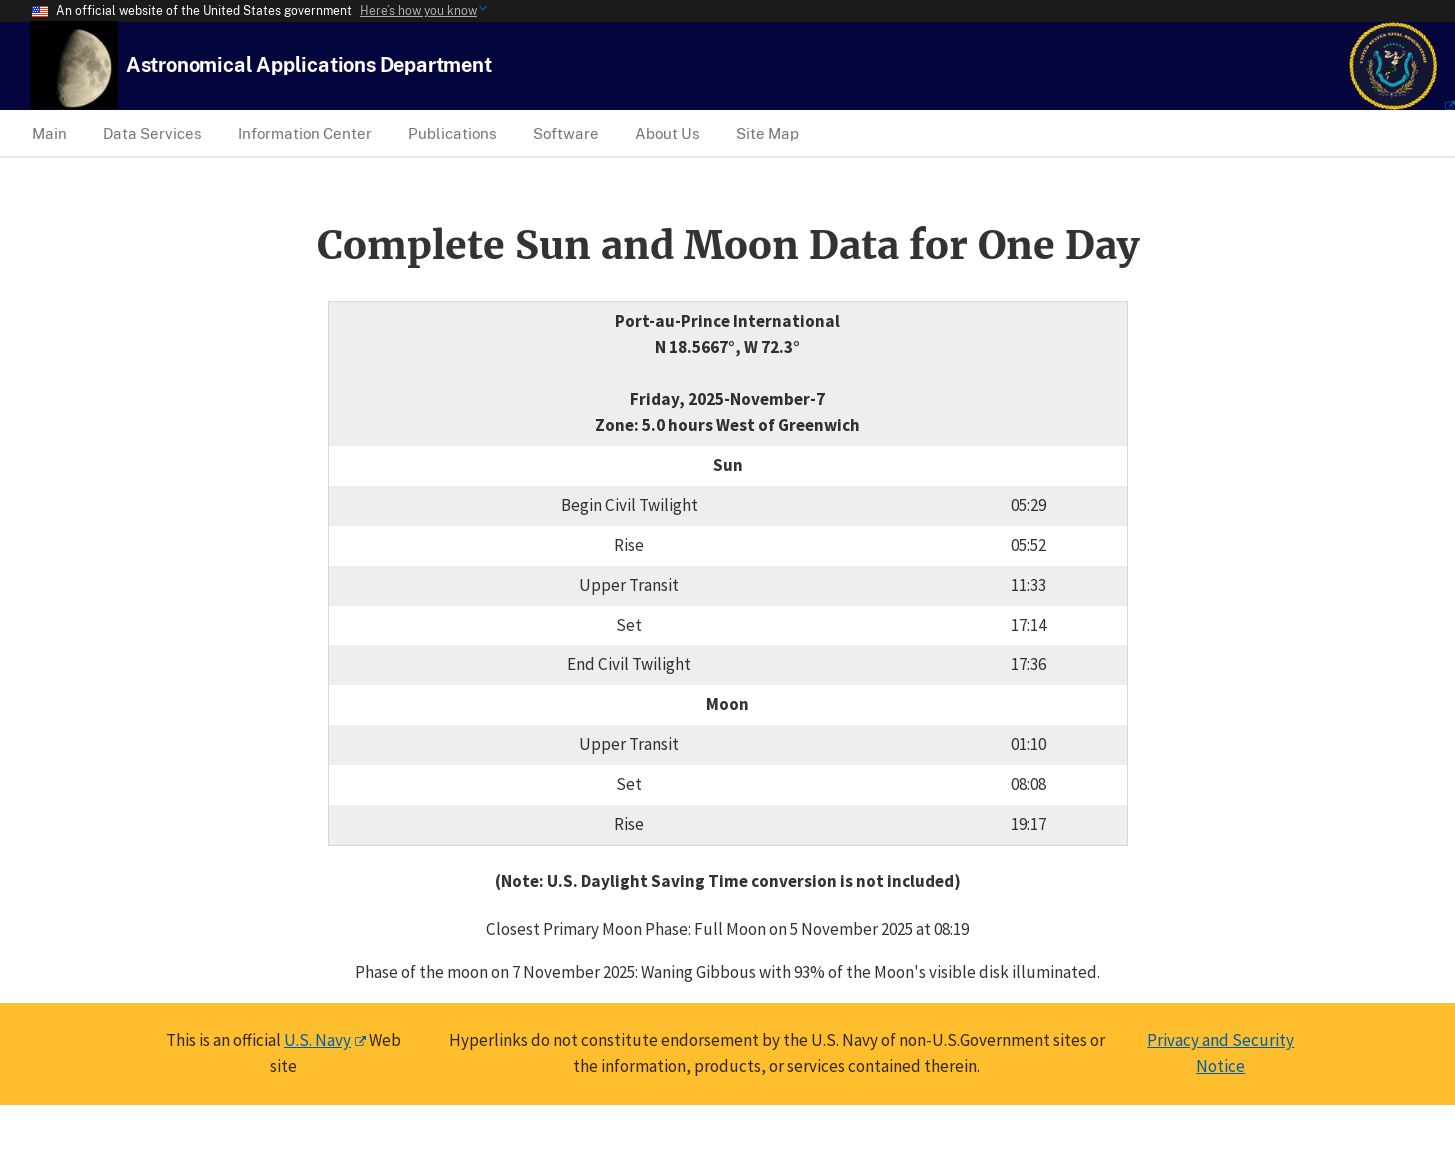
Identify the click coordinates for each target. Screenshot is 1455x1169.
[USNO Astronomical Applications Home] (309, 64)
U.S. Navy (317, 1040)
